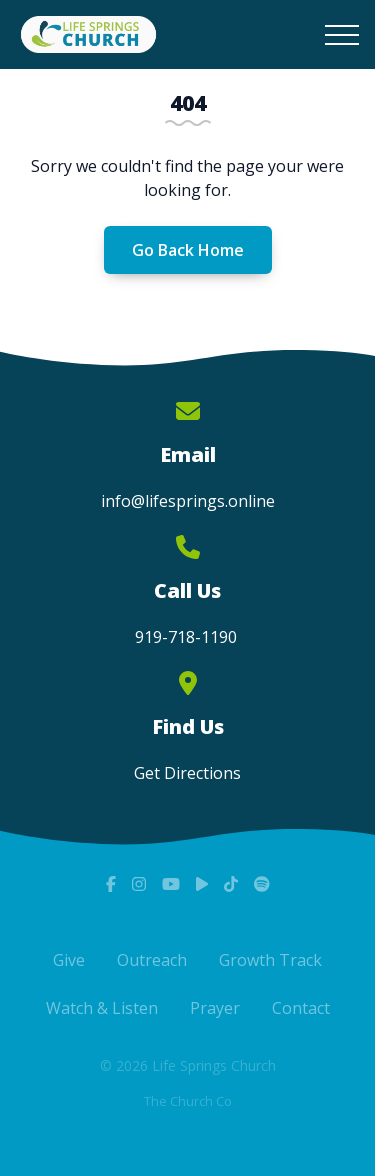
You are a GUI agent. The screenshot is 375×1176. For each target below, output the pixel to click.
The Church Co (188, 1101)
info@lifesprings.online (188, 501)
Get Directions (187, 773)
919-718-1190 (188, 637)
